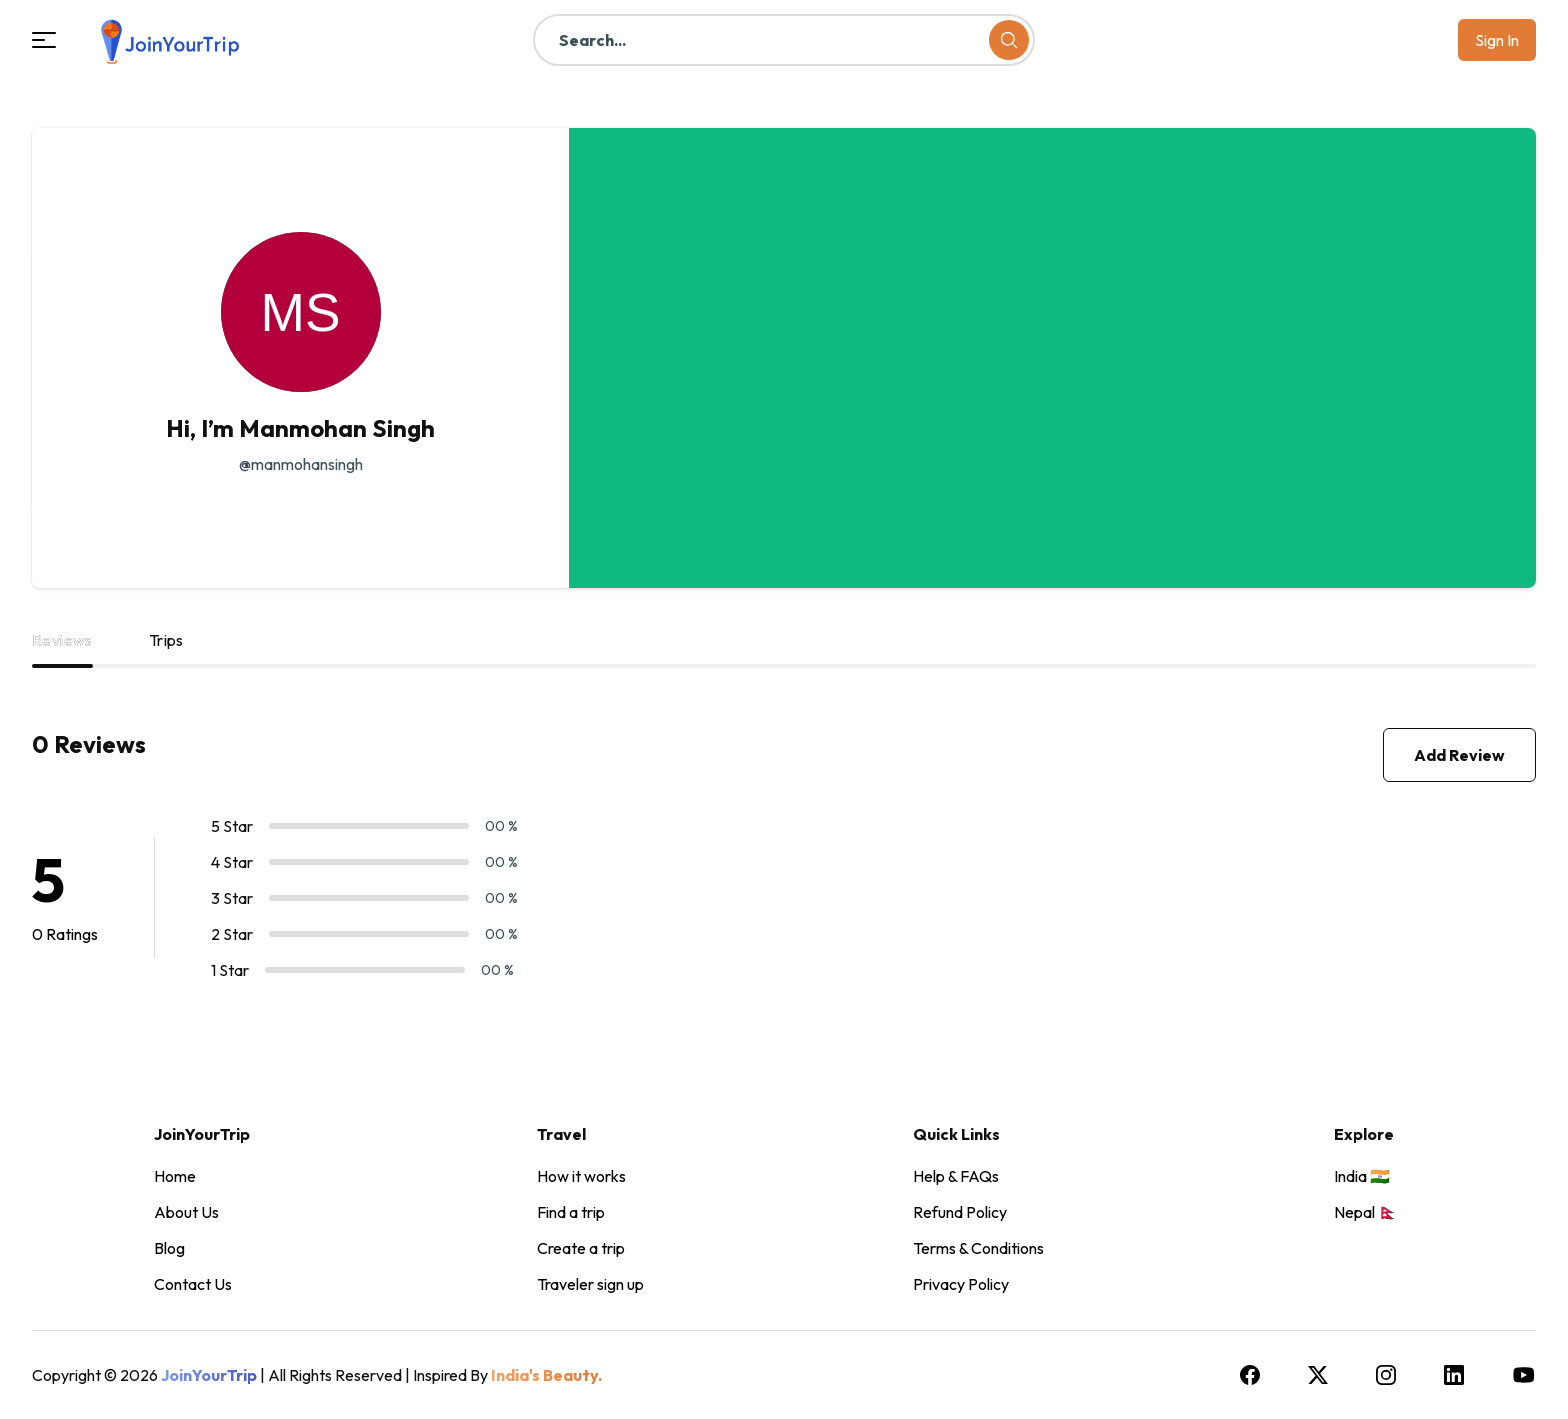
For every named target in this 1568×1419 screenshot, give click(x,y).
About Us (186, 1212)
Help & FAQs (956, 1176)
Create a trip (581, 1248)
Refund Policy (960, 1212)
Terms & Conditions (978, 1248)
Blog (169, 1248)
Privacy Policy (961, 1284)
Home (175, 1176)
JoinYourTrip (209, 1375)
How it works (581, 1176)
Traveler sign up (590, 1284)
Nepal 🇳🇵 (1366, 1212)
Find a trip (571, 1212)
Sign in (1497, 40)
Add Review (1459, 755)
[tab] (62, 648)
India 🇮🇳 (1362, 1176)
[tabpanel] (784, 871)
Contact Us (193, 1284)
